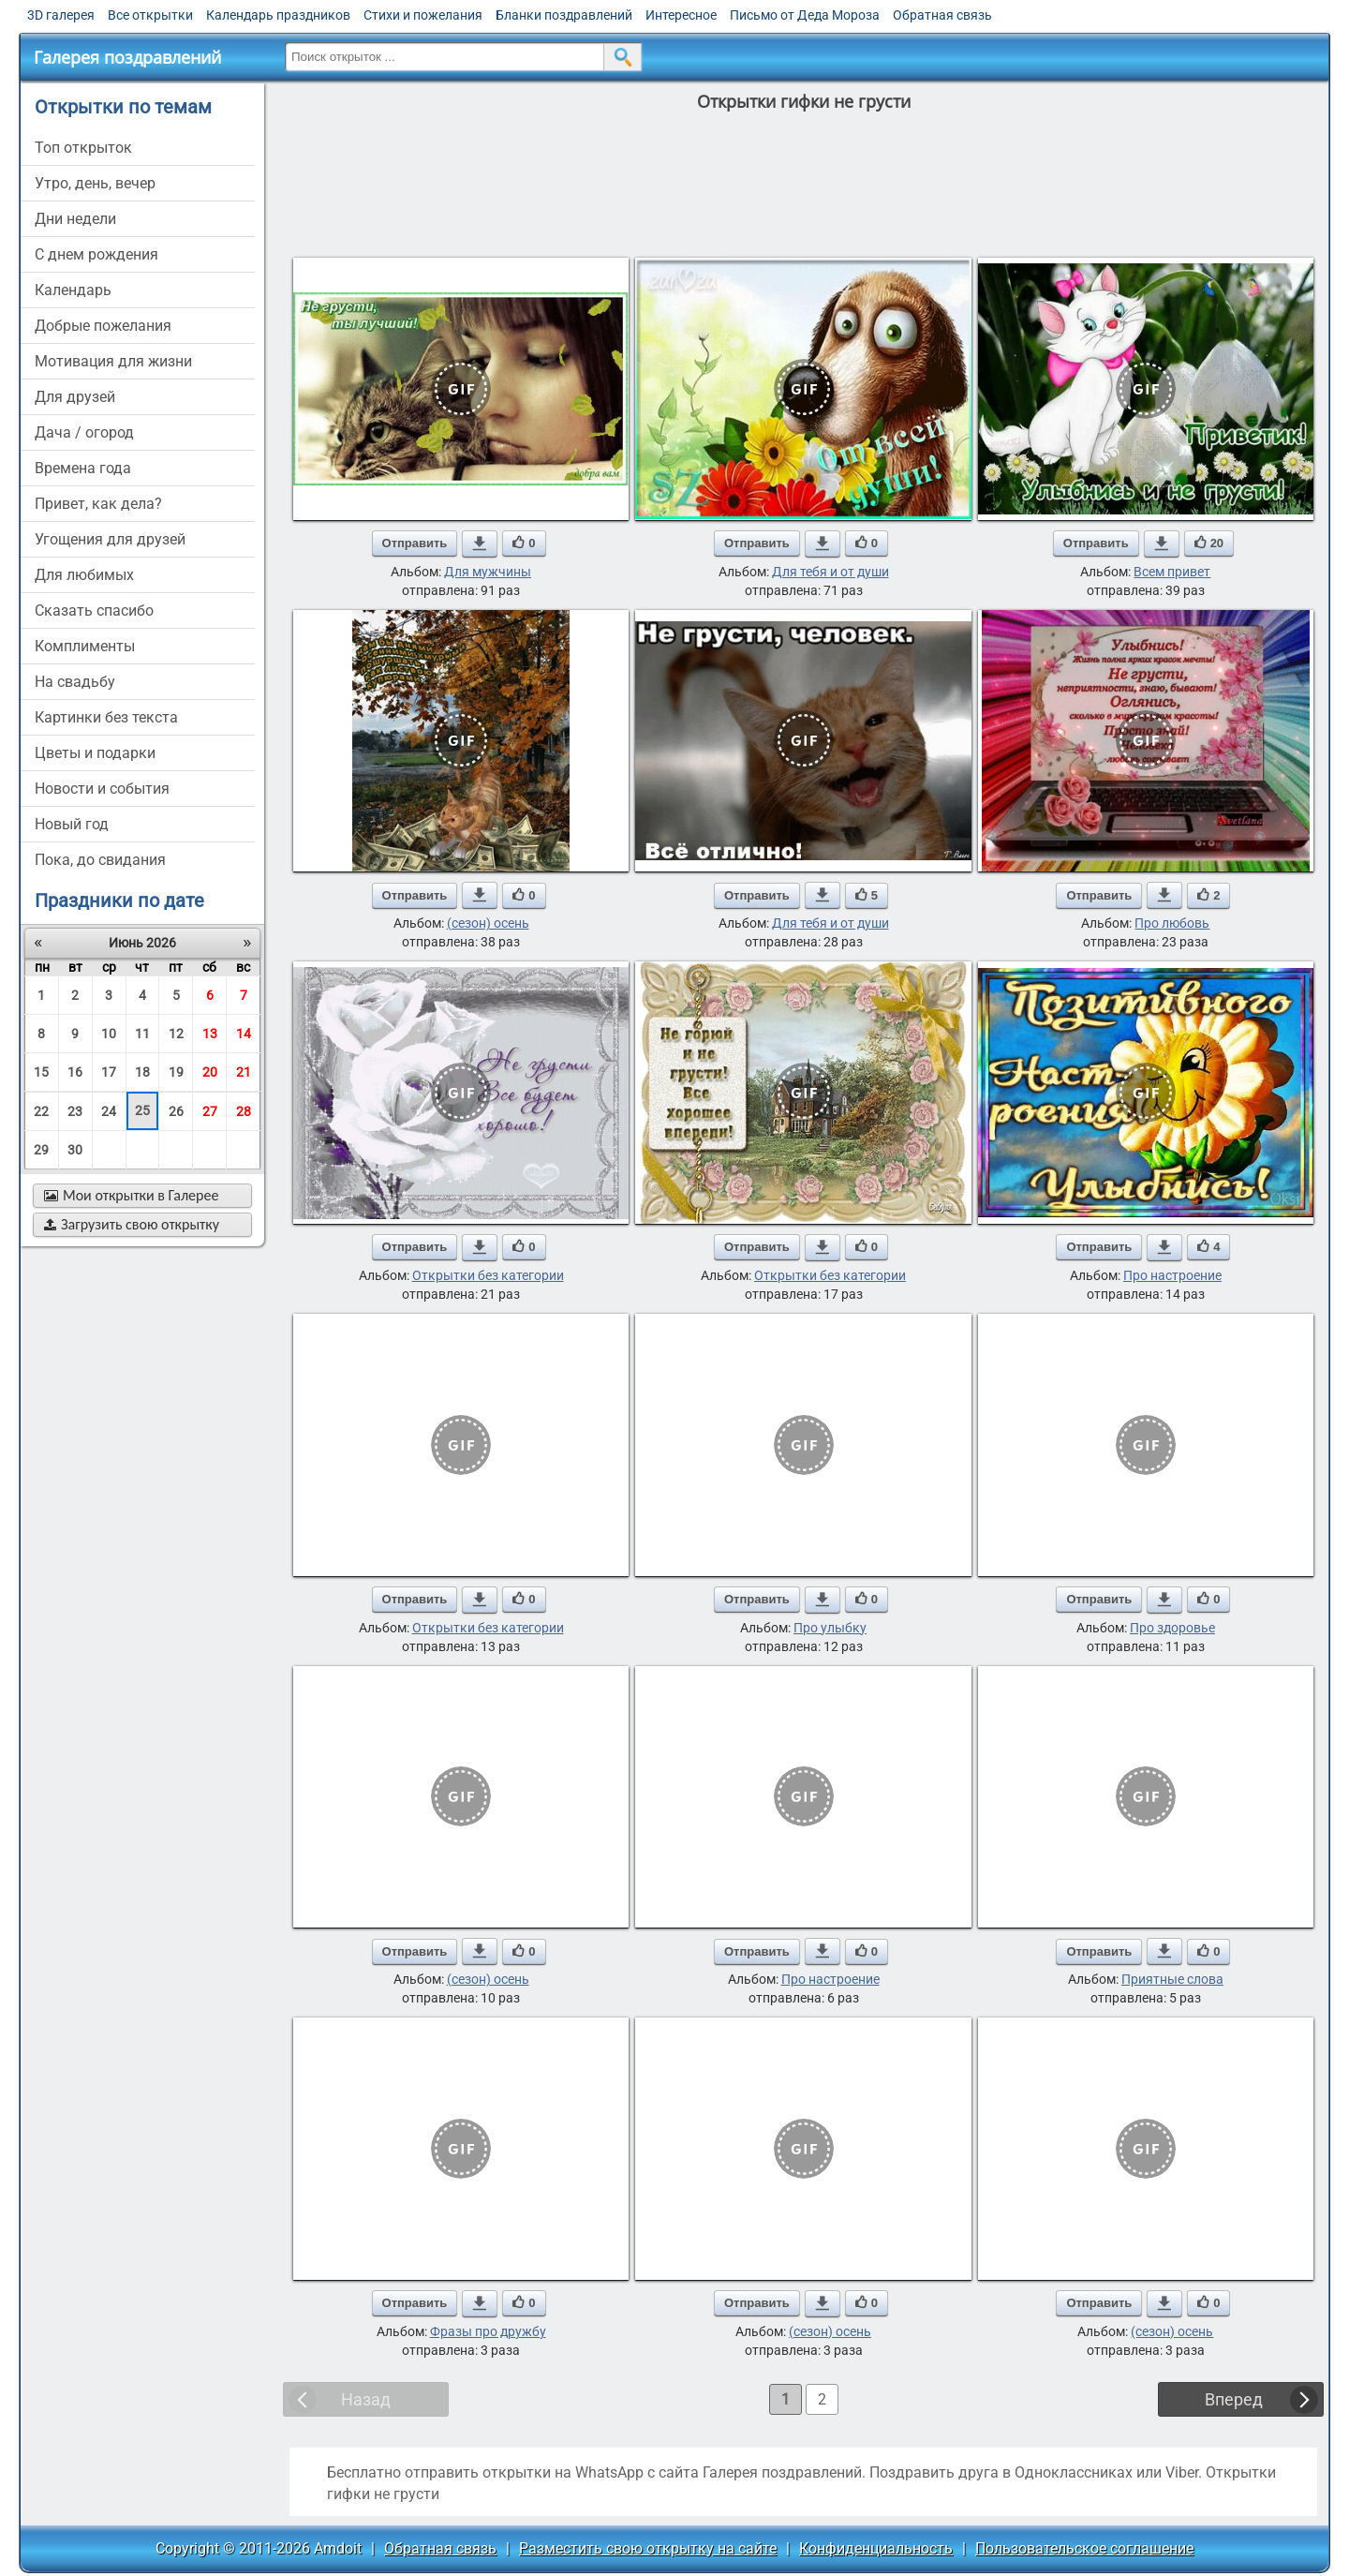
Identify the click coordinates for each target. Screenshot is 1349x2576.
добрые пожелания (103, 326)
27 (209, 1111)
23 (74, 1111)
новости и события (102, 788)
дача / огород (84, 432)
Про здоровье (1172, 1627)
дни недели (75, 219)
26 (176, 1111)
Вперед (1234, 2399)
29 (41, 1149)
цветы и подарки (95, 753)
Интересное (681, 14)
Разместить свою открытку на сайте (648, 2548)
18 (142, 1072)
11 (142, 1033)
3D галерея (61, 14)
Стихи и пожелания (422, 14)
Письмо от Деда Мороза (805, 14)
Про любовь (1171, 923)
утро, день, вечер (95, 183)
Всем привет (1172, 571)
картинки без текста (106, 717)
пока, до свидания (100, 860)
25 (142, 1110)
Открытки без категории (488, 1275)
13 (209, 1033)
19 (176, 1072)
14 (243, 1033)
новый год (72, 824)
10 (108, 1033)
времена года (83, 468)
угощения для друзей (110, 539)
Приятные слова (1172, 1979)
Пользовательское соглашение (1084, 2548)
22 (41, 1111)
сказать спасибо (94, 610)
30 (74, 1149)
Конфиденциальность (876, 2548)
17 (108, 1072)
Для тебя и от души (830, 571)
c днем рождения (96, 254)
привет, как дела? (98, 504)
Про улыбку (830, 1627)
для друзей (75, 397)
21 (243, 1072)
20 (209, 1072)
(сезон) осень (488, 923)
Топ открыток (83, 147)
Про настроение (1172, 1275)
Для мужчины (487, 571)
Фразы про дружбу (488, 2331)
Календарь (73, 290)
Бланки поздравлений (564, 14)
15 (41, 1072)
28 (243, 1111)
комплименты (85, 646)
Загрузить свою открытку (131, 1224)
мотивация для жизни (113, 361)
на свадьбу (75, 682)
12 (176, 1033)
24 (108, 1111)
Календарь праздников (278, 14)
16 (74, 1072)
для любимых (84, 575)
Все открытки (150, 14)
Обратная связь (942, 14)
